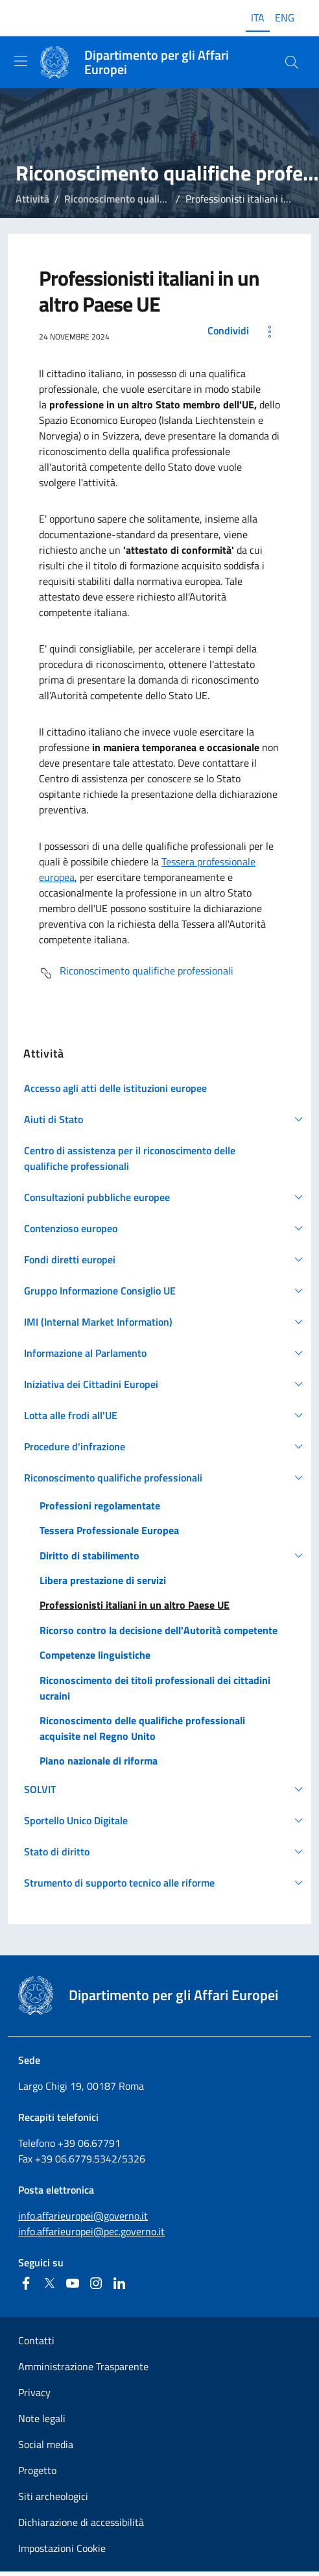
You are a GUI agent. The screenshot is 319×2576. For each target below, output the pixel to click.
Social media (45, 2444)
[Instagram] (96, 2283)
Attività (32, 198)
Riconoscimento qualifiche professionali (153, 198)
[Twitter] (49, 2283)
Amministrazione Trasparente (83, 2366)
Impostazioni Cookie (62, 2548)
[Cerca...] (292, 62)
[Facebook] (26, 2283)
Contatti (36, 2340)
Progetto (37, 2470)
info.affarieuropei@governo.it (83, 2215)
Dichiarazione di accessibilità (81, 2522)
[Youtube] (72, 2283)
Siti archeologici (53, 2496)
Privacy (34, 2392)
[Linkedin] (119, 2283)
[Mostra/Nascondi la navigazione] (21, 61)
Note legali (41, 2418)
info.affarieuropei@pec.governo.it (91, 2231)
